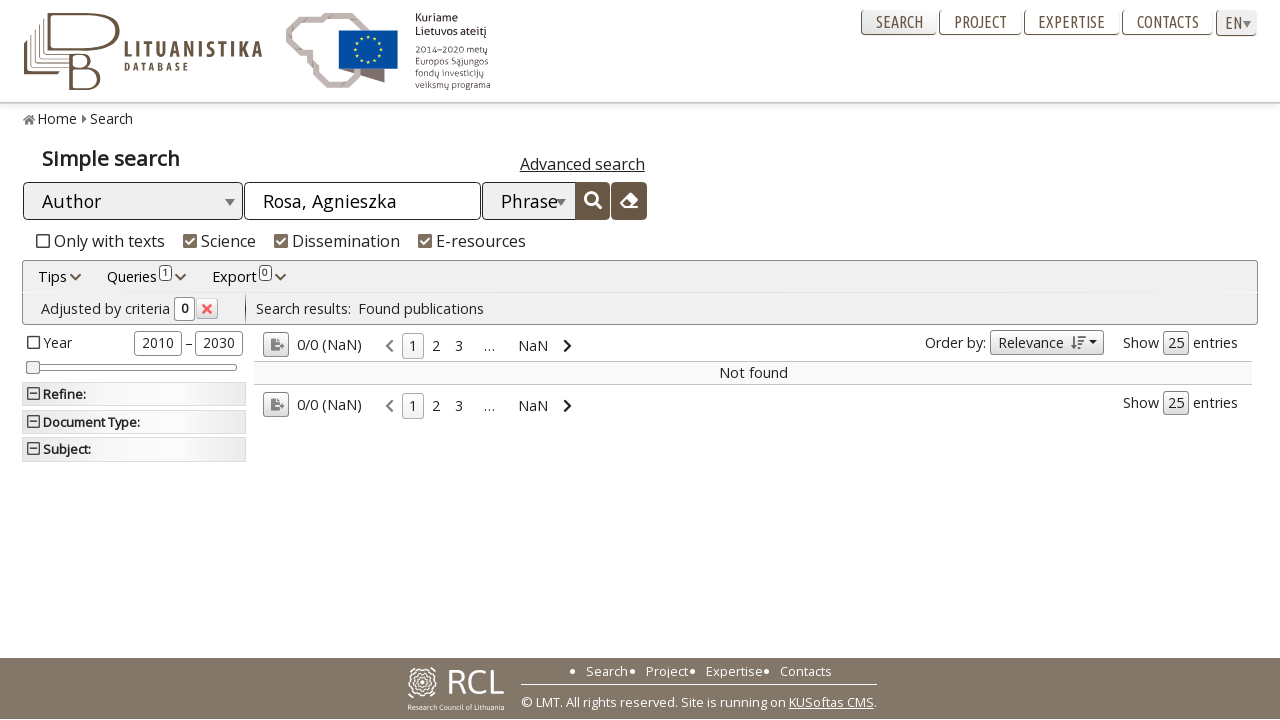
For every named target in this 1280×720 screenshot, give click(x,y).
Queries (139, 276)
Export (242, 276)
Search (899, 22)
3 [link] (459, 345)
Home (57, 118)
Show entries (1180, 343)
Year (58, 342)
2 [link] (436, 345)
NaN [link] (533, 345)
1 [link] (413, 345)
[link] (389, 346)
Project (980, 22)
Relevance (1041, 342)
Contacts (1168, 22)
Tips (52, 276)
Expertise (1071, 22)
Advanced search (582, 164)
